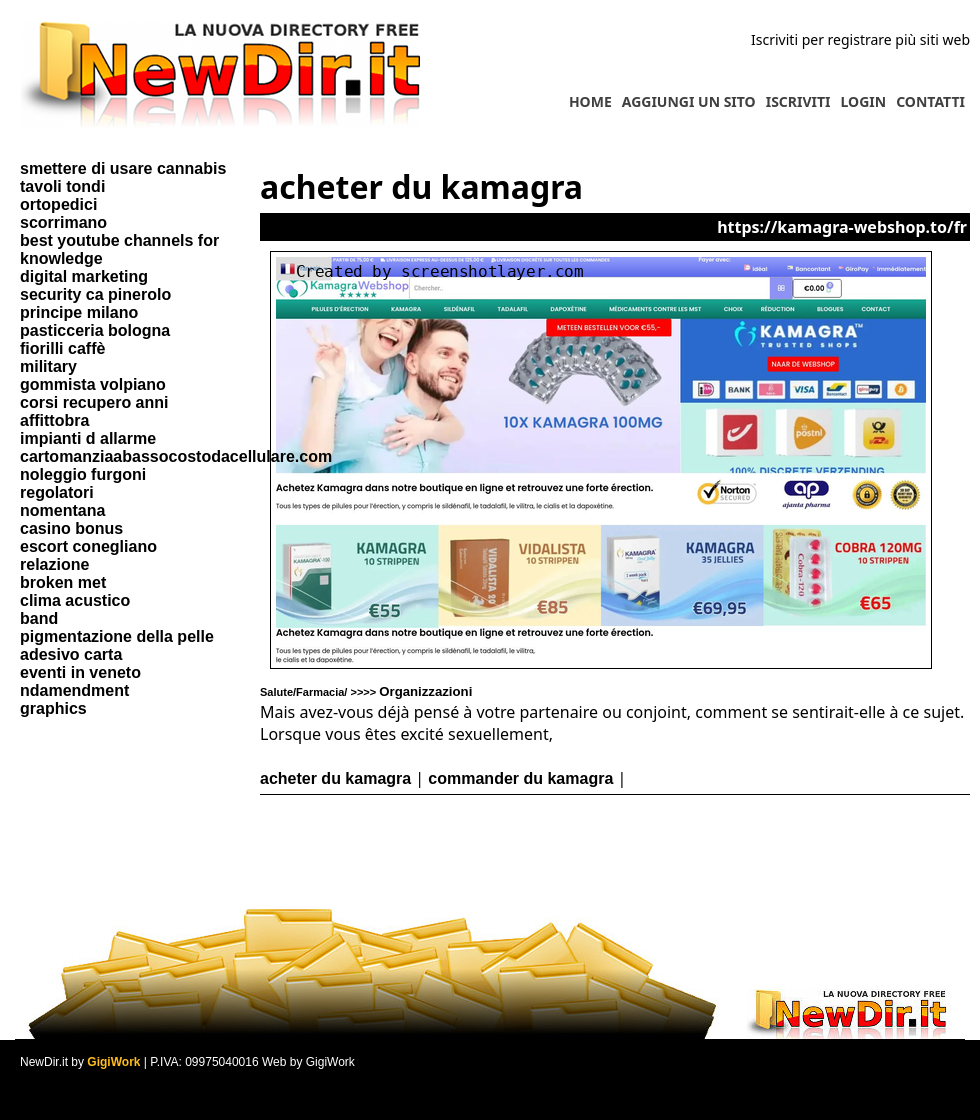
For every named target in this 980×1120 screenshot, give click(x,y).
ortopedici (58, 204)
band (39, 618)
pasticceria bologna (95, 330)
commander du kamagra (520, 778)
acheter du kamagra (335, 778)
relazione (54, 564)
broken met (63, 582)
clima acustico (75, 600)
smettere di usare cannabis (123, 168)
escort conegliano (88, 546)
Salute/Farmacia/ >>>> (366, 692)
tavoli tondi (62, 186)
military (48, 366)
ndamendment (74, 690)
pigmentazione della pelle (117, 636)
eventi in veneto (80, 672)
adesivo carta (71, 654)
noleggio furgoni (83, 474)
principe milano (79, 312)
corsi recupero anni (94, 402)
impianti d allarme (88, 438)
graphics (53, 708)
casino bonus (71, 528)
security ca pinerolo (95, 294)
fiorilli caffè (62, 348)
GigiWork (113, 1062)
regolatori (57, 492)
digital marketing (84, 276)
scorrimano (63, 222)
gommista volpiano (93, 384)
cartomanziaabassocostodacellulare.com (176, 456)
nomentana (62, 510)
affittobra (54, 420)
